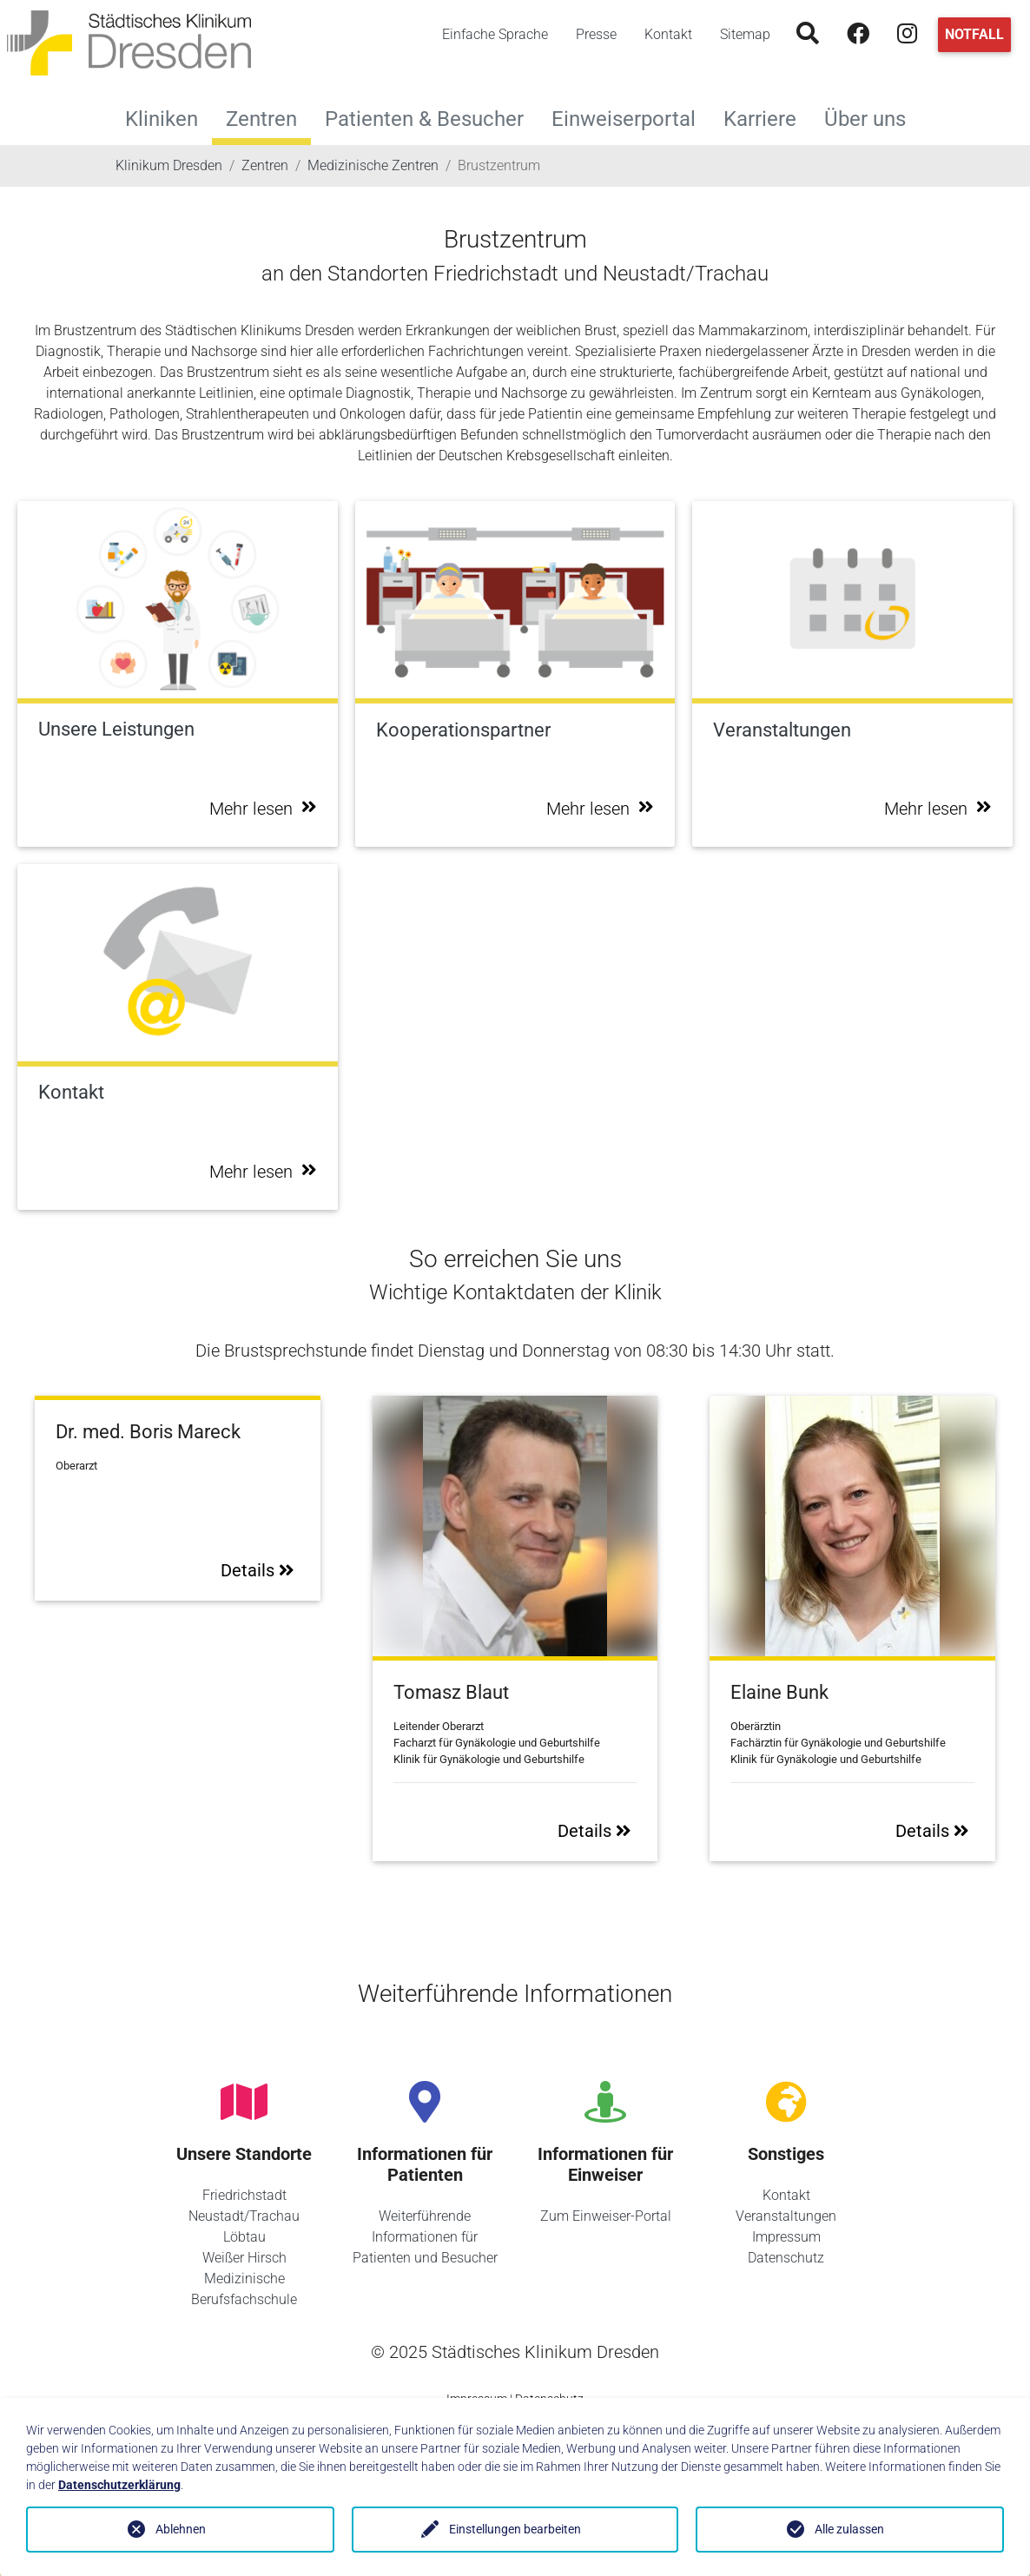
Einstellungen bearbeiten (515, 2529)
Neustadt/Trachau (244, 2216)
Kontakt (668, 34)
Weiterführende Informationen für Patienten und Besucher (425, 2237)
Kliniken (168, 116)
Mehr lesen (263, 808)
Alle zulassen (849, 2529)
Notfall (974, 34)
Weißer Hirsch (244, 2257)
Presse (596, 34)
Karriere (766, 116)
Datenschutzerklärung (119, 2485)
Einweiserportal (630, 116)
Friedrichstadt (244, 2195)
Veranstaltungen (786, 2216)
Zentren (261, 119)
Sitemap (745, 34)
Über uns (872, 116)
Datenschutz (786, 2257)
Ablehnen (180, 2529)
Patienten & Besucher (431, 116)
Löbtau (244, 2237)
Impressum (786, 2237)
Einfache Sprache (495, 34)
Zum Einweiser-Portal (605, 2216)
